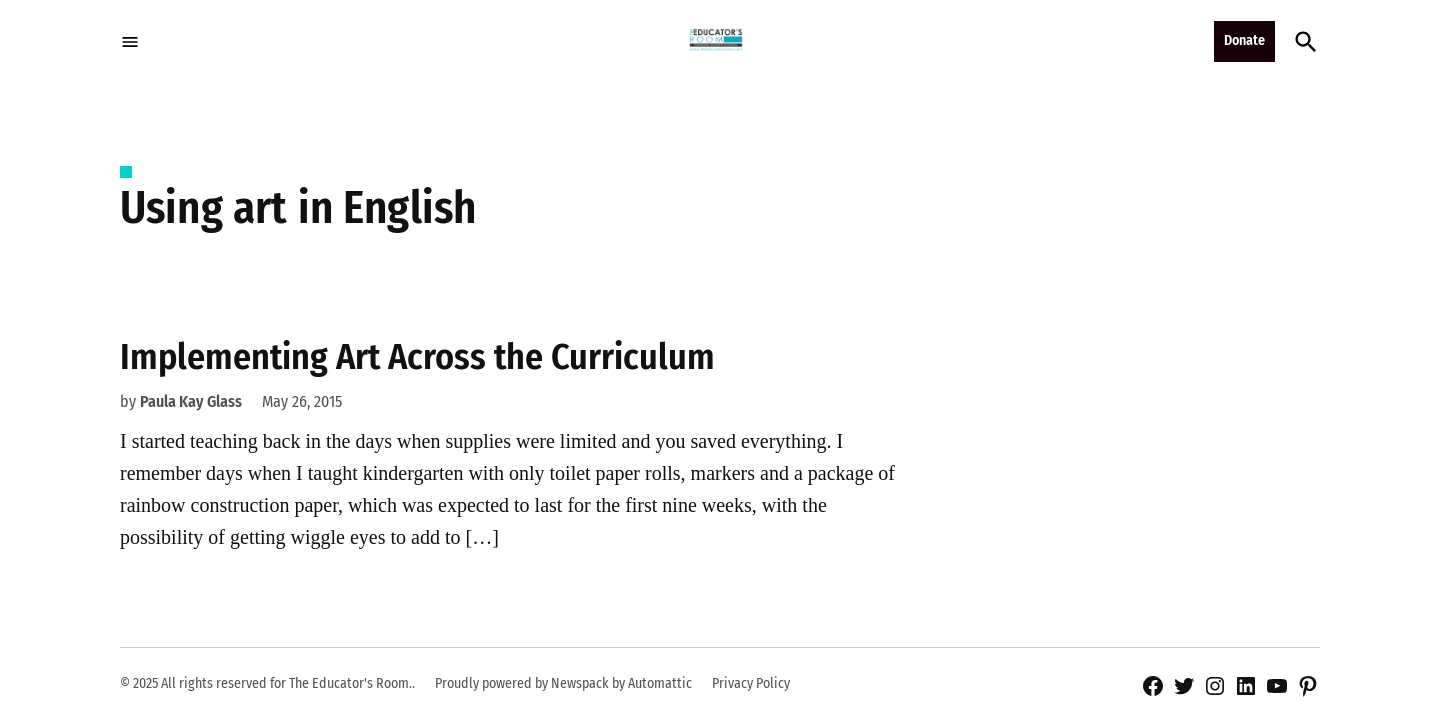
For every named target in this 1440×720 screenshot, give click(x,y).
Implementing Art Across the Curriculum (417, 357)
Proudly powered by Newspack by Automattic (563, 683)
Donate (1244, 40)
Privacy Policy (751, 683)
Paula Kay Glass (191, 401)
